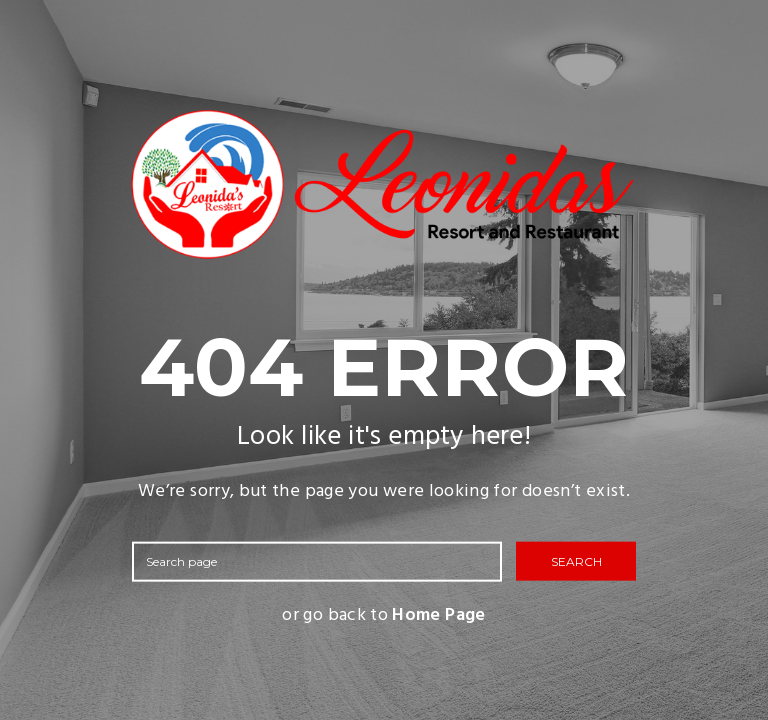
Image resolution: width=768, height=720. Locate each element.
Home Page (438, 615)
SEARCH (576, 560)
